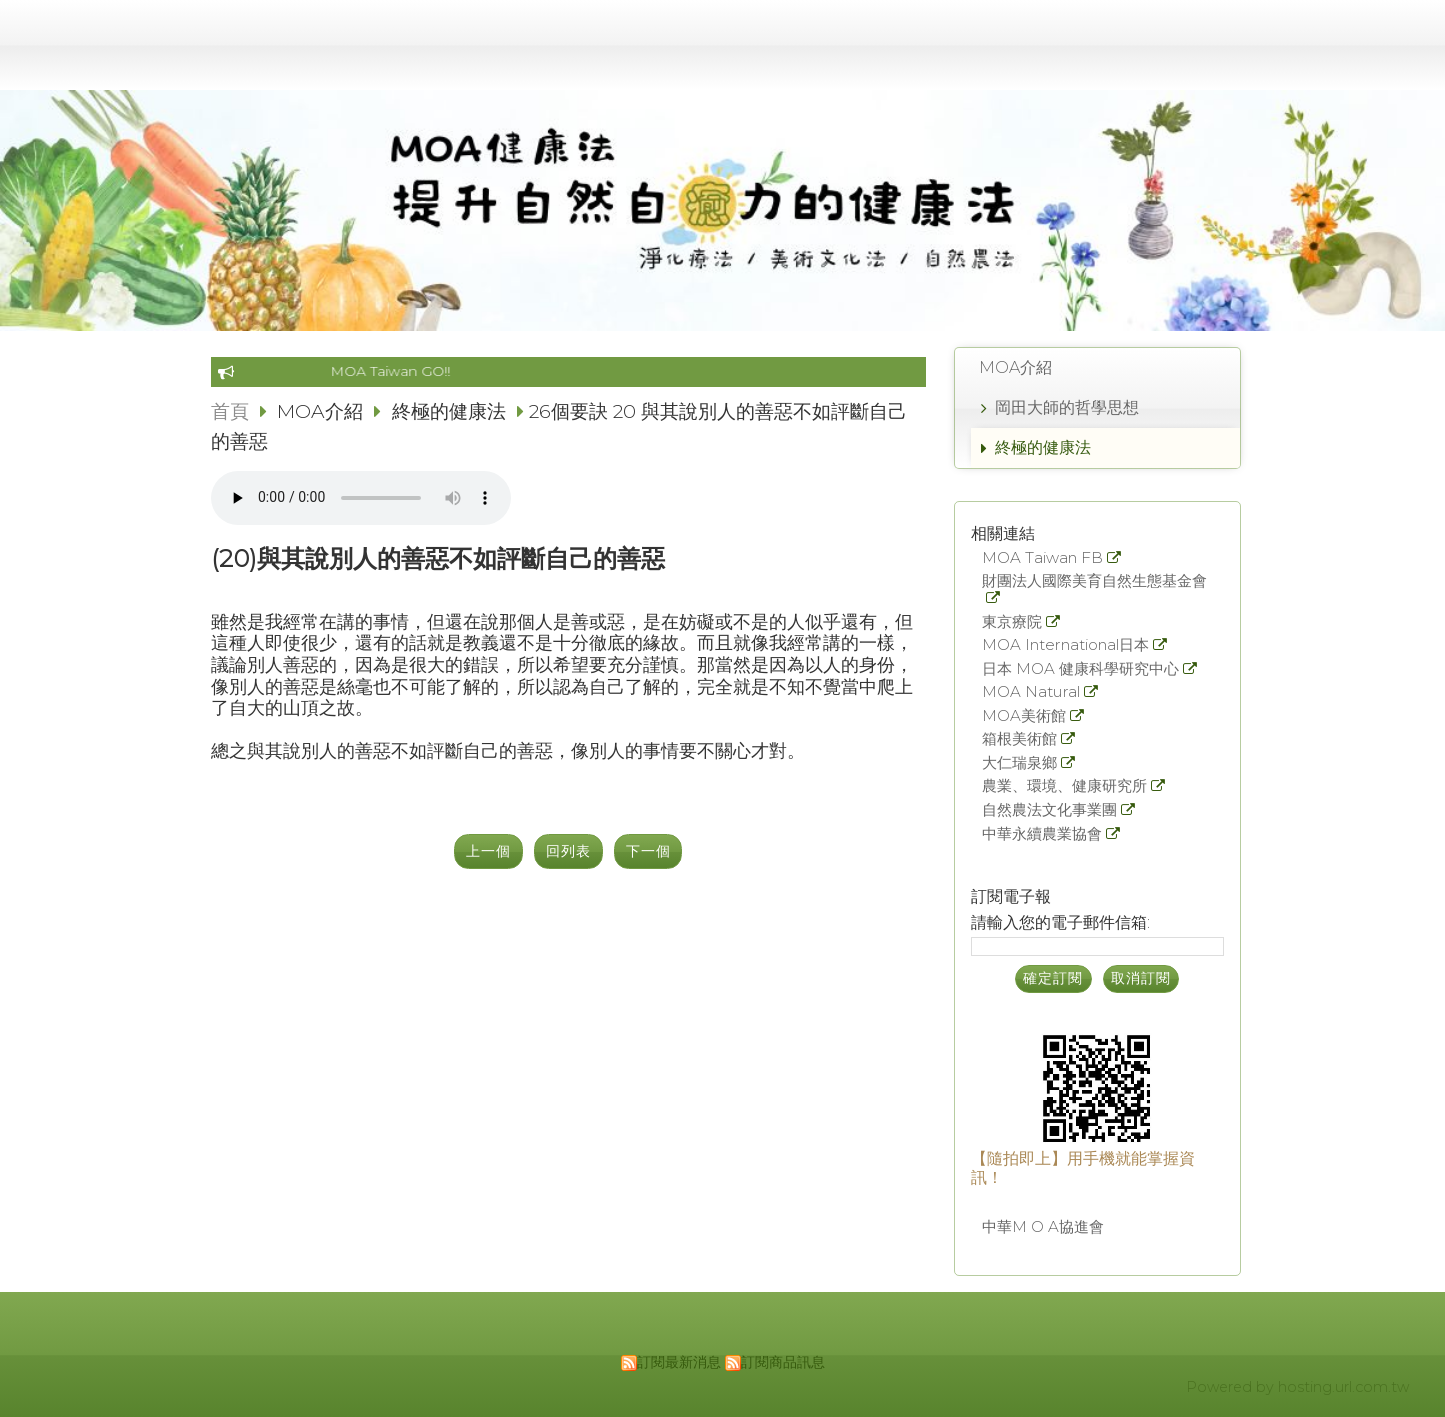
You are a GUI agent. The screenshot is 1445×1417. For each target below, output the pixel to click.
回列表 (568, 851)
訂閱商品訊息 (783, 1362)
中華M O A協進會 (1043, 1227)
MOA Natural (1031, 692)
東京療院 (1012, 622)
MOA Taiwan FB (1042, 558)
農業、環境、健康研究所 (1064, 786)
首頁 (230, 411)
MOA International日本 (1065, 645)
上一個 (488, 851)
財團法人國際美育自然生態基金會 (1094, 581)
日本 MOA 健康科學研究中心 (1080, 669)
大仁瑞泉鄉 (1019, 763)
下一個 (648, 851)
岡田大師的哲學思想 (1067, 407)
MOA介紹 (1015, 367)
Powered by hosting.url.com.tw (1297, 1387)
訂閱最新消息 (679, 1362)
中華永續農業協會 (1042, 834)
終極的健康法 (1043, 447)
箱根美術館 (1019, 739)
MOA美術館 (1024, 716)
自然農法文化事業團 (1049, 810)
